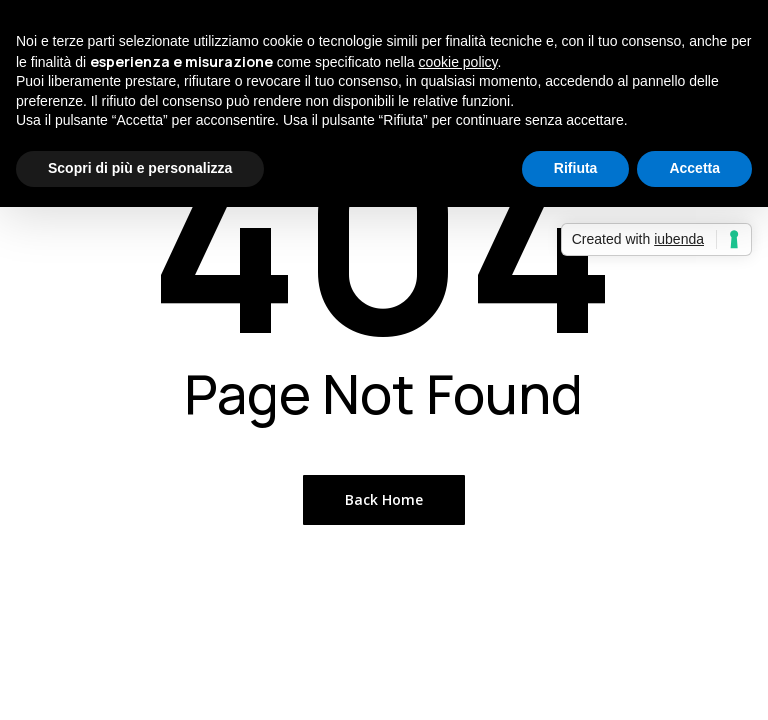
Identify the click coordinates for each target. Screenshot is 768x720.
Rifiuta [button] (576, 168)
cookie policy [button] (457, 62)
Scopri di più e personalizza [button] (140, 168)
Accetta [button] (694, 168)
